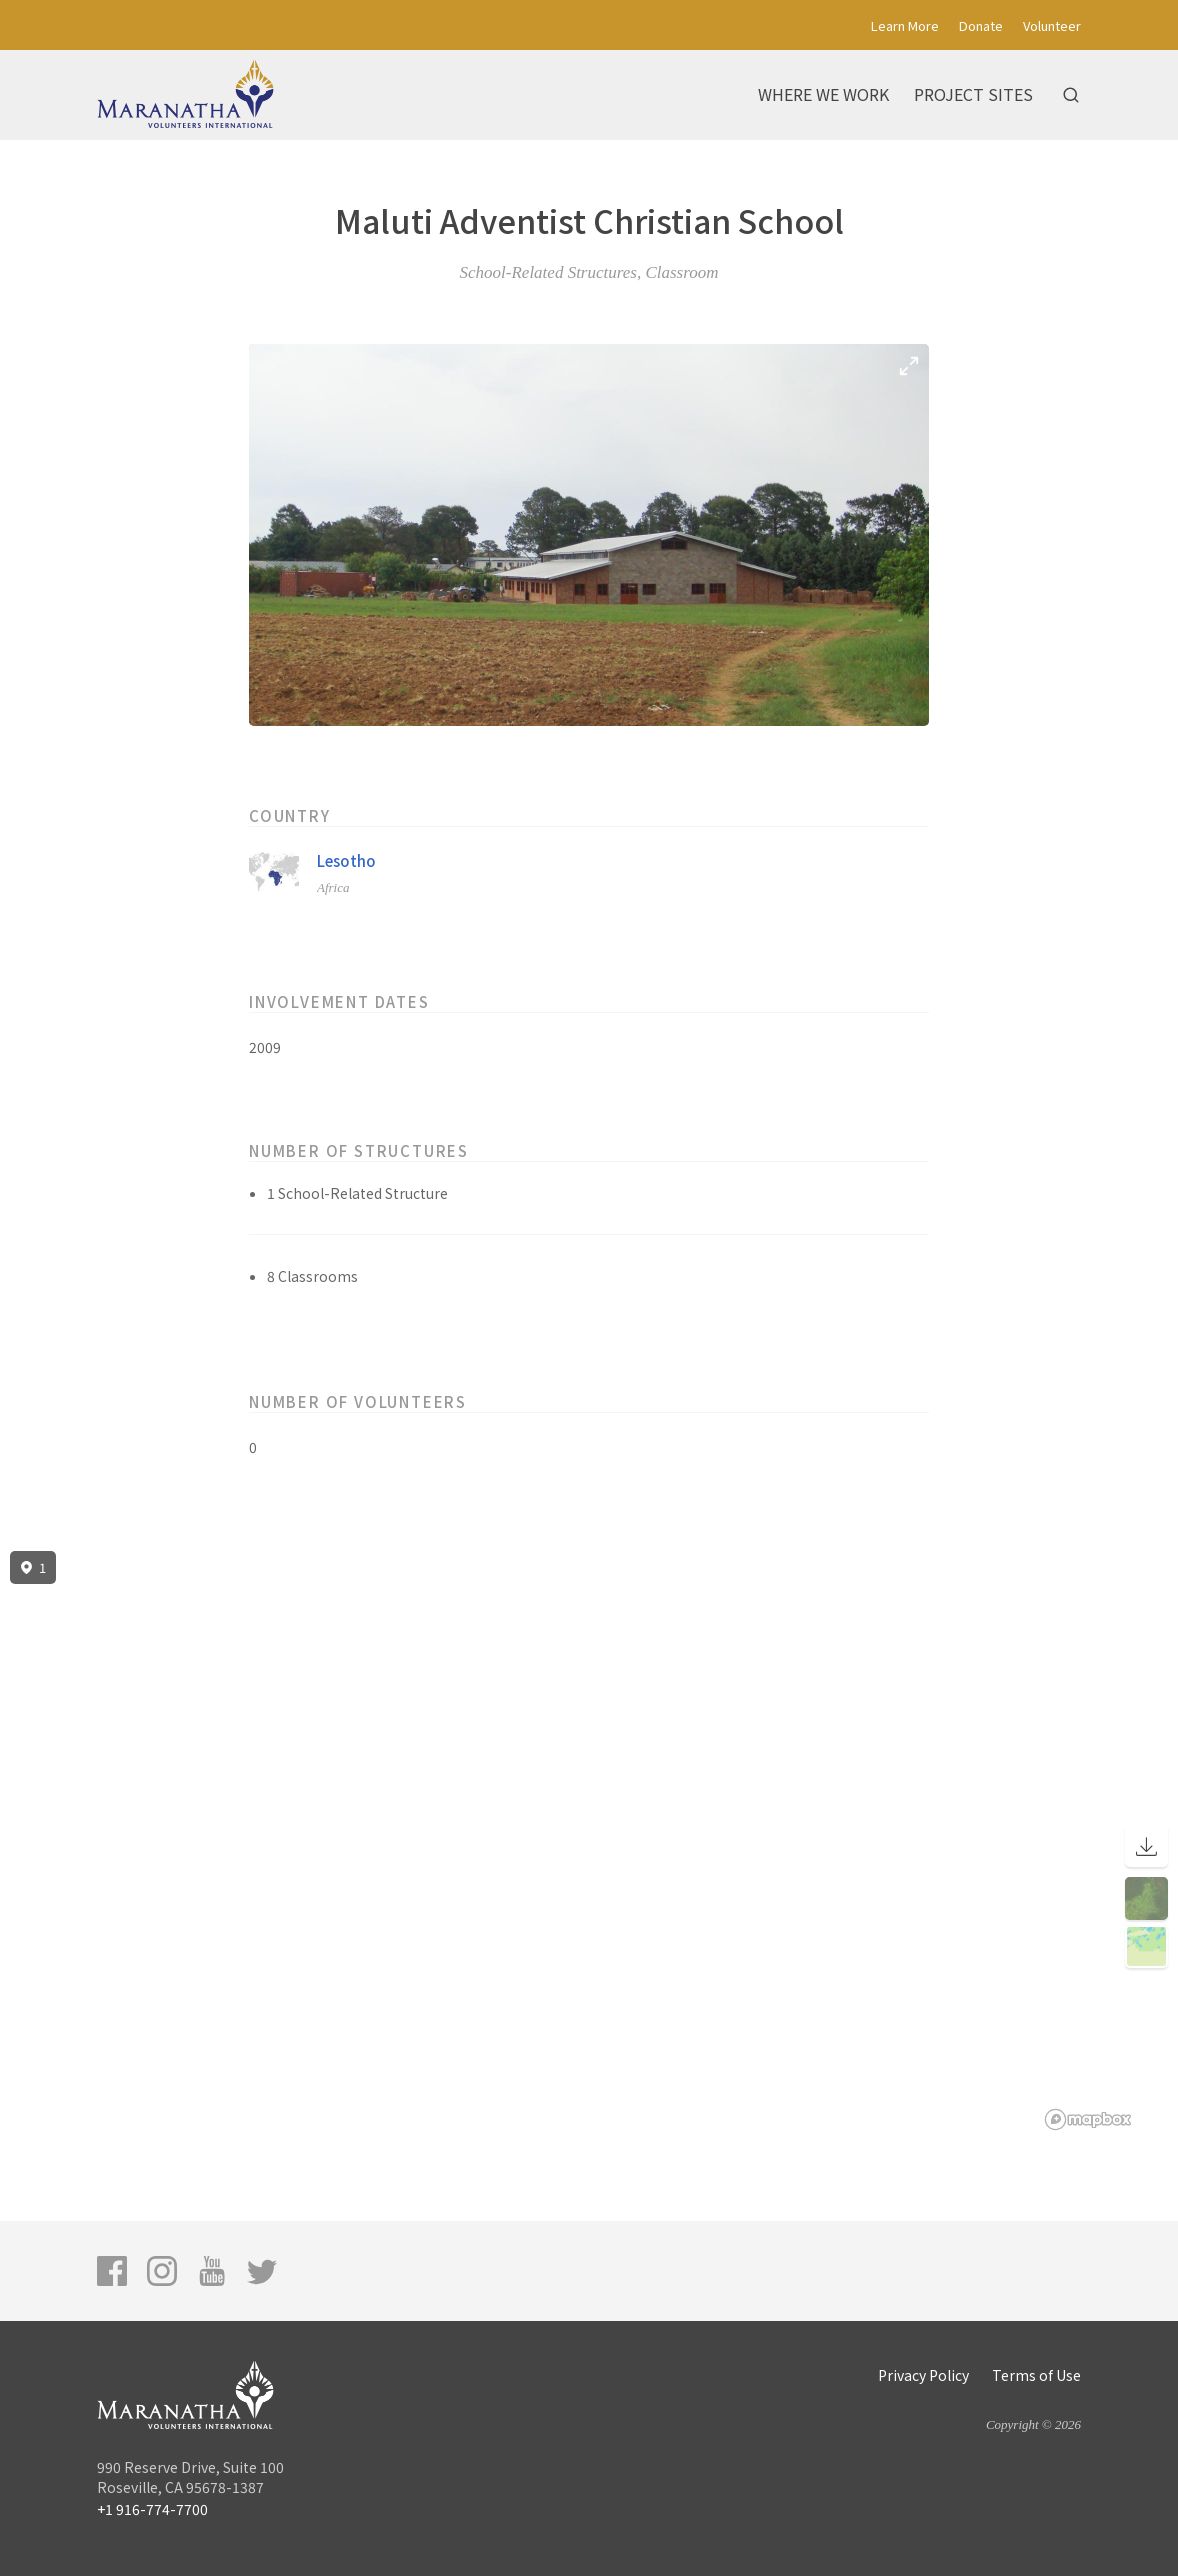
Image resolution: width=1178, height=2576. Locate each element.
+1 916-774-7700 (152, 2509)
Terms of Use (1036, 2375)
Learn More (905, 25)
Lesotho (346, 860)
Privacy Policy (923, 2375)
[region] (589, 1841)
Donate (981, 25)
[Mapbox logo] (1088, 2119)
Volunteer (1052, 25)
